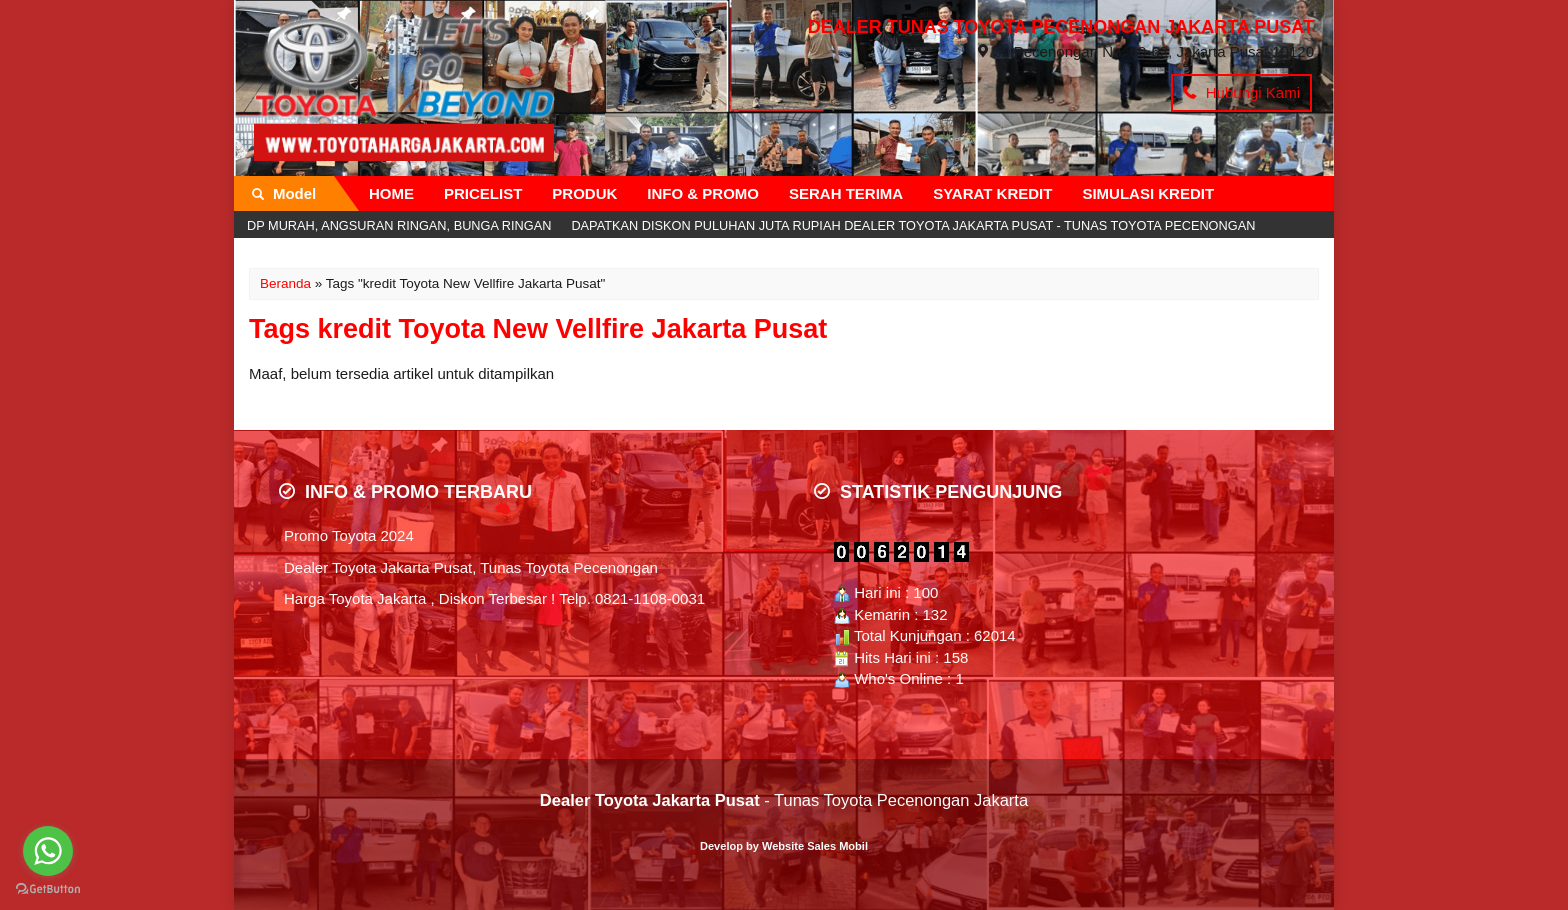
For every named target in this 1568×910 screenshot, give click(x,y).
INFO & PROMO (703, 193)
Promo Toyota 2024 (349, 535)
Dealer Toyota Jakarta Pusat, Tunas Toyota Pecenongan (471, 567)
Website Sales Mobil (815, 846)
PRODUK (584, 193)
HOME (391, 193)
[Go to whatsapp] (48, 851)
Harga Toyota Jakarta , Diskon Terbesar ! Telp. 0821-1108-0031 (494, 598)
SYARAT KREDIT (992, 193)
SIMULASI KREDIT (1148, 193)
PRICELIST (483, 193)
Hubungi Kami (1241, 92)
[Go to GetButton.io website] (48, 889)
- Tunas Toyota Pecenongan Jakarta (784, 800)
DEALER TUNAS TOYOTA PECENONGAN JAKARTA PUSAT (1061, 27)
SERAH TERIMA (846, 193)
